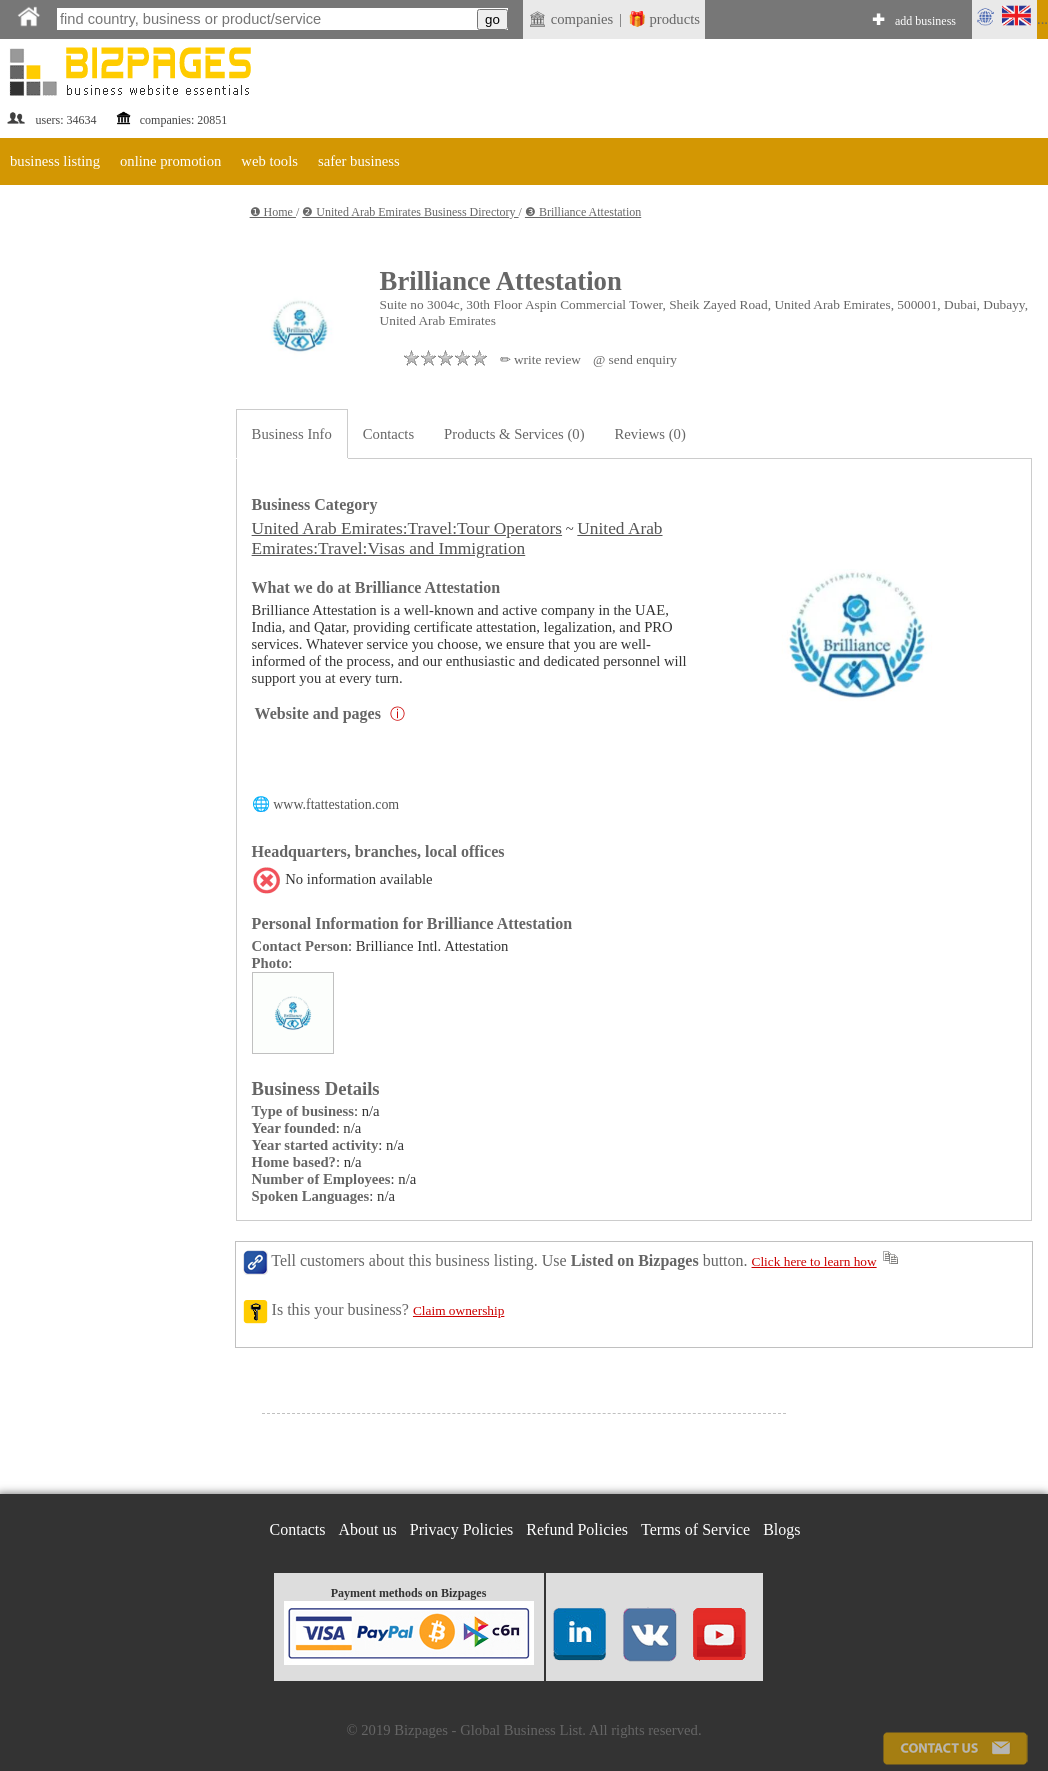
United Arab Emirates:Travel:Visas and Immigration (457, 538)
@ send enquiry (635, 359)
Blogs (781, 1529)
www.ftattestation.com (336, 804)
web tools (269, 161)
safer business (359, 161)
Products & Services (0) (514, 434)
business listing (55, 161)
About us (368, 1529)
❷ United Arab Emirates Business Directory (410, 212)
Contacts (388, 434)
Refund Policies (577, 1529)
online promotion (170, 161)
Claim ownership (458, 1310)
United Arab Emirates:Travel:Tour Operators (407, 528)
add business (925, 21)
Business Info (292, 434)
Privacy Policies (462, 1529)
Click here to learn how (814, 1261)
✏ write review (540, 359)
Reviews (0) (650, 434)
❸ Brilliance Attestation (583, 212)
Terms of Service (695, 1529)
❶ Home (273, 212)
